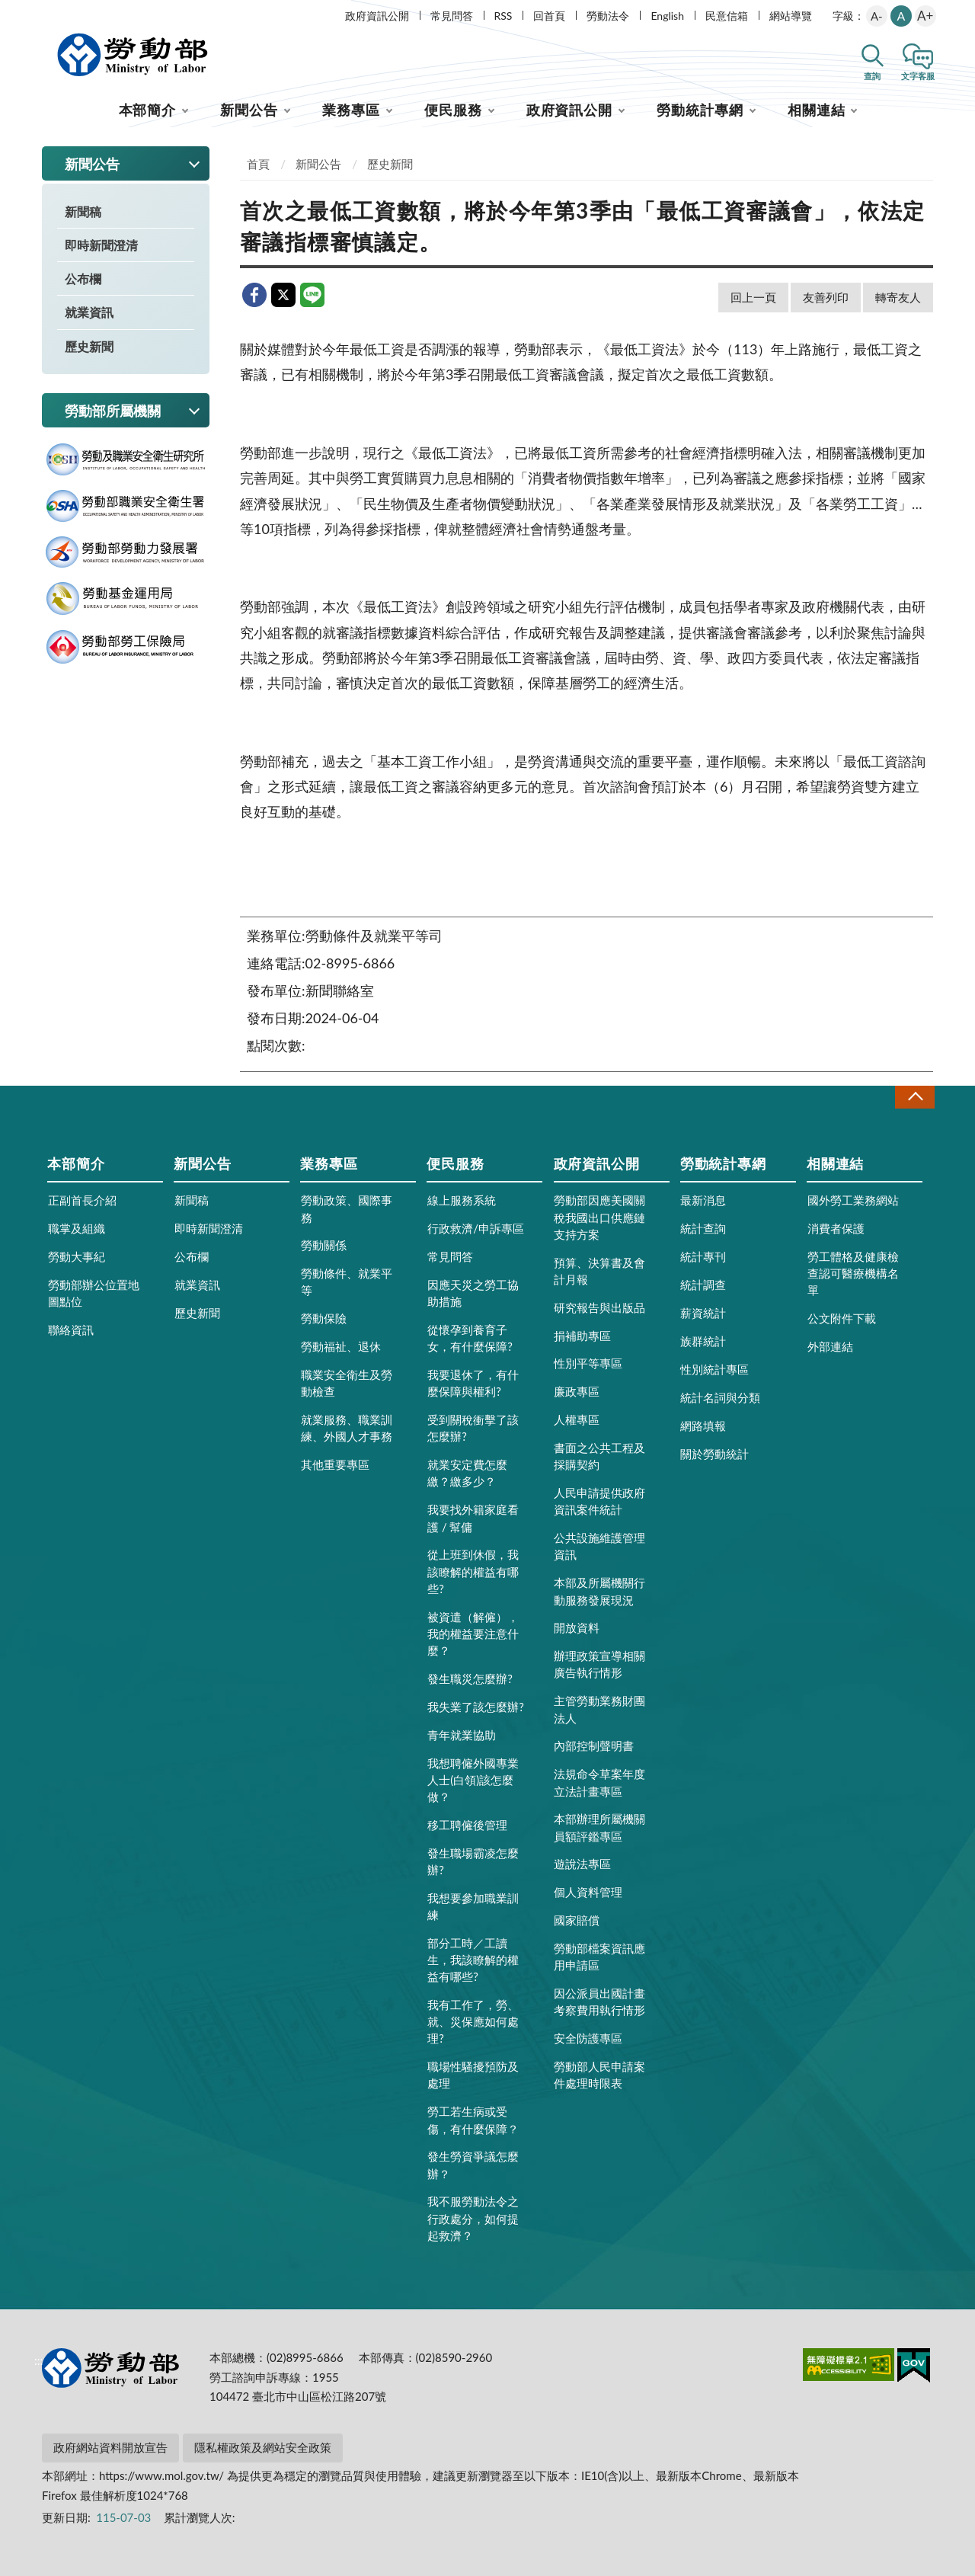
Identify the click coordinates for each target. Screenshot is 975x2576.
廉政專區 (576, 1391)
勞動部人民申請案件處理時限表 (599, 2074)
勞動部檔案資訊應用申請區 (599, 1956)
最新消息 (703, 1200)
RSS (503, 15)
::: (38, 12)
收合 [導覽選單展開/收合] (915, 1097)
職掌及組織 (76, 1228)
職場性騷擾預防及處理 (473, 2074)
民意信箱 (726, 15)
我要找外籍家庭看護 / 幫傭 (473, 1517)
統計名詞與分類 (720, 1397)
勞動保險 (324, 1318)
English (667, 15)
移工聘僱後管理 (467, 1825)
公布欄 (83, 278)
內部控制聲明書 (594, 1745)
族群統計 (703, 1341)
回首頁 (549, 15)
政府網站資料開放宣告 (110, 2447)
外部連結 (830, 1346)
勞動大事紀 (76, 1256)
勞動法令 (608, 15)
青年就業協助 (461, 1735)
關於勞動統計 (714, 1454)
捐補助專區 (582, 1335)
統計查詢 (703, 1228)
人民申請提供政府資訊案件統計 (599, 1501)
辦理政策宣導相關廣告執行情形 (599, 1664)
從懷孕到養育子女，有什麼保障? (470, 1338)
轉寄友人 (898, 297)
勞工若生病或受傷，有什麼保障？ (473, 2119)
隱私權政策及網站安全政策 (262, 2447)
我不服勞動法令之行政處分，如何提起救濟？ (473, 2218)
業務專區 (351, 109)
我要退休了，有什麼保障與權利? (473, 1383)
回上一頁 (753, 297)
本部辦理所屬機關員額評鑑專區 (599, 1827)
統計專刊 (703, 1256)
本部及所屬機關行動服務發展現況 (599, 1591)
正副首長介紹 (82, 1200)
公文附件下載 (841, 1318)
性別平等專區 (588, 1363)
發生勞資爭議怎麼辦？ (473, 2164)
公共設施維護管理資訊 (599, 1546)
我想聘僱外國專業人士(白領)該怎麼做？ (473, 1779)
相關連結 (817, 109)
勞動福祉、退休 (341, 1346)
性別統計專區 (714, 1369)
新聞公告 (249, 109)
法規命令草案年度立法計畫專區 (599, 1782)
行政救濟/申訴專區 (475, 1228)
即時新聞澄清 (101, 245)
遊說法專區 (582, 1863)
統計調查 (703, 1284)
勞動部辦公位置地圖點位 (93, 1293)
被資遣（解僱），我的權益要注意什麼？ (473, 1633)
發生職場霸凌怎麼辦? (473, 1861)
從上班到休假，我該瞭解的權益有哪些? (473, 1571)
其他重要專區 (335, 1464)
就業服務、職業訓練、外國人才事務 (346, 1428)
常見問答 (451, 15)
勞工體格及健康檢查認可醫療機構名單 (853, 1273)
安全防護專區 (588, 2038)
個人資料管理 (588, 1892)
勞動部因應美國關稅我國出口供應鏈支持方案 (599, 1216)
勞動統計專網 (700, 109)
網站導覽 (790, 15)
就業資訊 (89, 312)
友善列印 (826, 297)
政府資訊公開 (377, 15)
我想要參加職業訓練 (473, 1906)
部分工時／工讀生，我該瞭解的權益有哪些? (473, 1959)
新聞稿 (83, 211)
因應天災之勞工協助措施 (473, 1293)
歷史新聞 (89, 346)
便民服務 (453, 109)
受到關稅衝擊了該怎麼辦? (473, 1428)
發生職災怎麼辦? (470, 1678)
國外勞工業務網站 (853, 1200)
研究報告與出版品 (599, 1307)
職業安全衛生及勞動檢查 (346, 1383)
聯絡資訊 (71, 1329)
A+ (925, 16)
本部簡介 (148, 109)
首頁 (258, 164)
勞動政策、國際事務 (346, 1208)
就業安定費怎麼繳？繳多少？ (467, 1473)
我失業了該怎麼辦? (475, 1707)
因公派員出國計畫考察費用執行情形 (599, 2001)
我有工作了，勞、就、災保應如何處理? (473, 2021)
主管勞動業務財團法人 (599, 1709)
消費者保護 (836, 1228)
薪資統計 (703, 1313)
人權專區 (576, 1419)
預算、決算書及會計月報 (599, 1271)
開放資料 (576, 1627)
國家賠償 (576, 1920)
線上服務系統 (461, 1200)
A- (877, 16)
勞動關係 (324, 1245)
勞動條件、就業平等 (346, 1281)
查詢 (872, 76)
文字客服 (918, 76)
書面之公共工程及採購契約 (599, 1456)
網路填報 (703, 1425)
